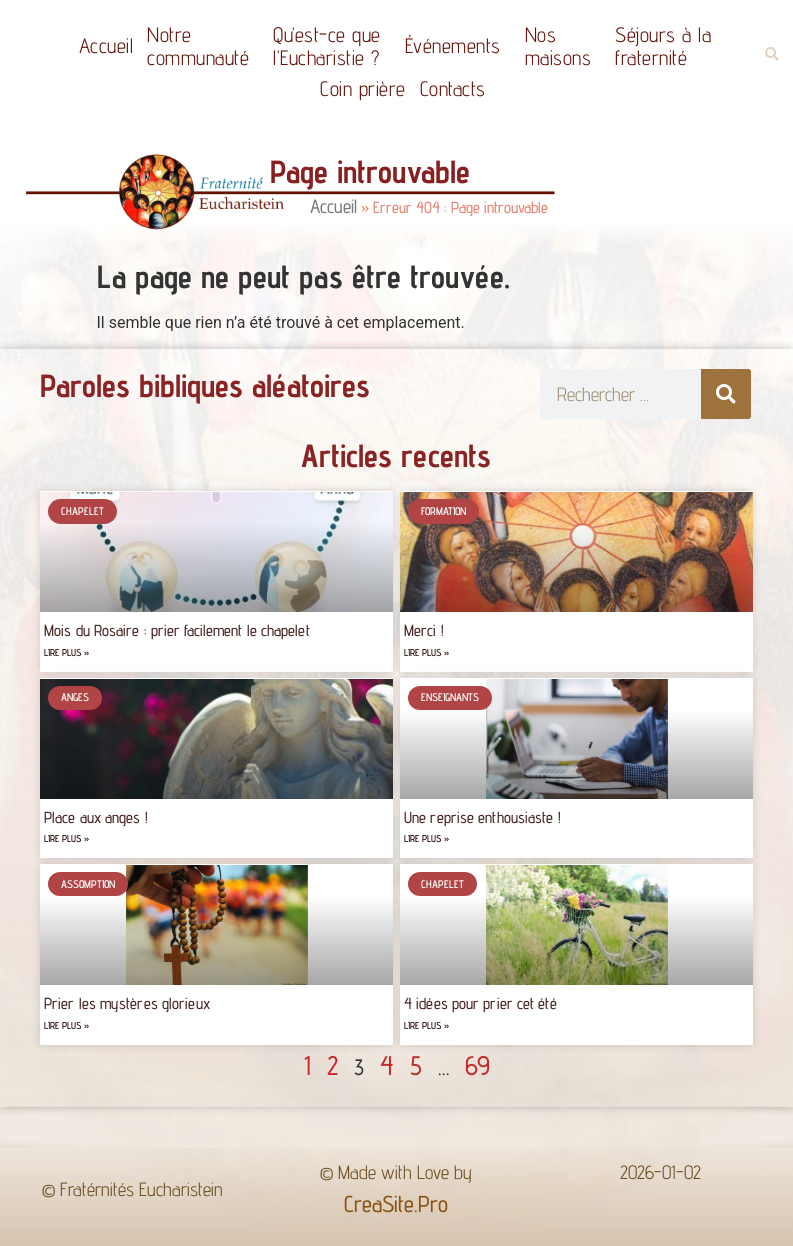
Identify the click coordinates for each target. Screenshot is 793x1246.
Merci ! (424, 630)
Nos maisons (563, 46)
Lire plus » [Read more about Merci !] (426, 652)
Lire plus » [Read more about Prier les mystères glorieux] (66, 1025)
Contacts (453, 88)
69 (477, 1065)
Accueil (106, 45)
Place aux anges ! (96, 817)
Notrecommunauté (203, 46)
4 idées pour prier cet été (480, 1003)
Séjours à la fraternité (668, 46)
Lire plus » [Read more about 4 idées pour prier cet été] (426, 1025)
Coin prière (363, 88)
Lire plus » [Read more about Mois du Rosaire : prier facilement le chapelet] (66, 652)
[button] (771, 54)
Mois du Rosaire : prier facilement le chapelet (177, 630)
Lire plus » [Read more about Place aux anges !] (66, 838)
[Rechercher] (726, 394)
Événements (458, 45)
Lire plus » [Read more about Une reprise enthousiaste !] (426, 838)
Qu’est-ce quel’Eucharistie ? (332, 46)
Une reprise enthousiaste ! (482, 817)
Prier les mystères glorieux (127, 1003)
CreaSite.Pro (396, 1203)
